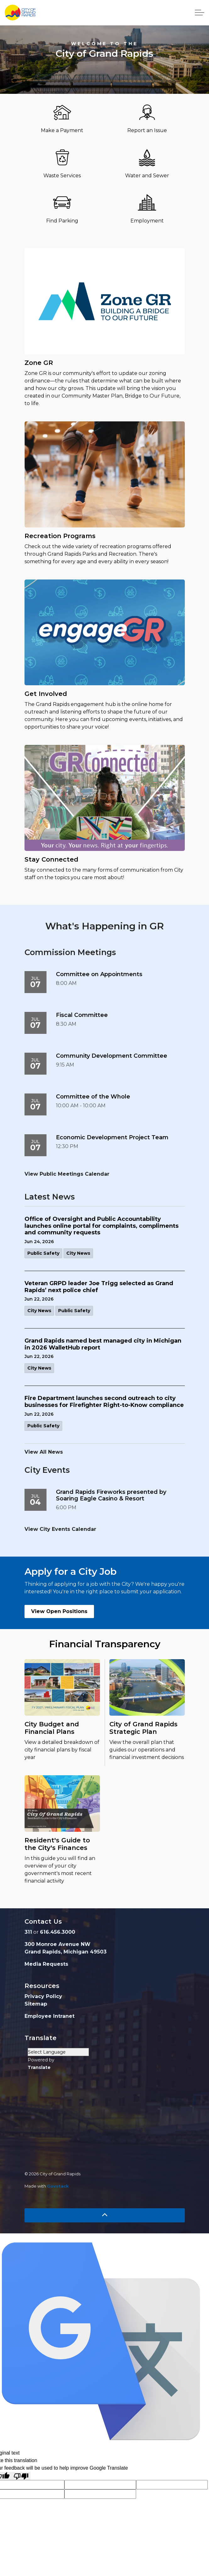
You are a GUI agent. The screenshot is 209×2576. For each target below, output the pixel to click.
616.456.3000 (57, 1932)
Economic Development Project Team (112, 1137)
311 (28, 1932)
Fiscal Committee (82, 1015)
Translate (39, 2067)
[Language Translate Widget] (58, 2052)
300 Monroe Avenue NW (58, 1944)
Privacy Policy (43, 1996)
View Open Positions (59, 1611)
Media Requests (46, 1964)
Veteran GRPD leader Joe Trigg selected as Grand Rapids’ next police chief (99, 1287)
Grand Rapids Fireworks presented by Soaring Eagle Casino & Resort (111, 1495)
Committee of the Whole (93, 1096)
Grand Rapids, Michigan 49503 (66, 1952)
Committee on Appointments (99, 974)
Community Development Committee (111, 1056)
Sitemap (36, 2004)
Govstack (58, 2186)
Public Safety (43, 1253)
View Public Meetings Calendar (67, 1174)
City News (78, 1253)
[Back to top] (105, 2215)
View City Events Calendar (60, 1529)
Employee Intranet (49, 2016)
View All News (44, 1452)
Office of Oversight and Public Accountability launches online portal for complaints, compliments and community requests (102, 1226)
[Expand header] (199, 12)
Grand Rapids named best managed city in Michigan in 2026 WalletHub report (103, 1344)
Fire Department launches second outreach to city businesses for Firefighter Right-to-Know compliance (104, 1401)
